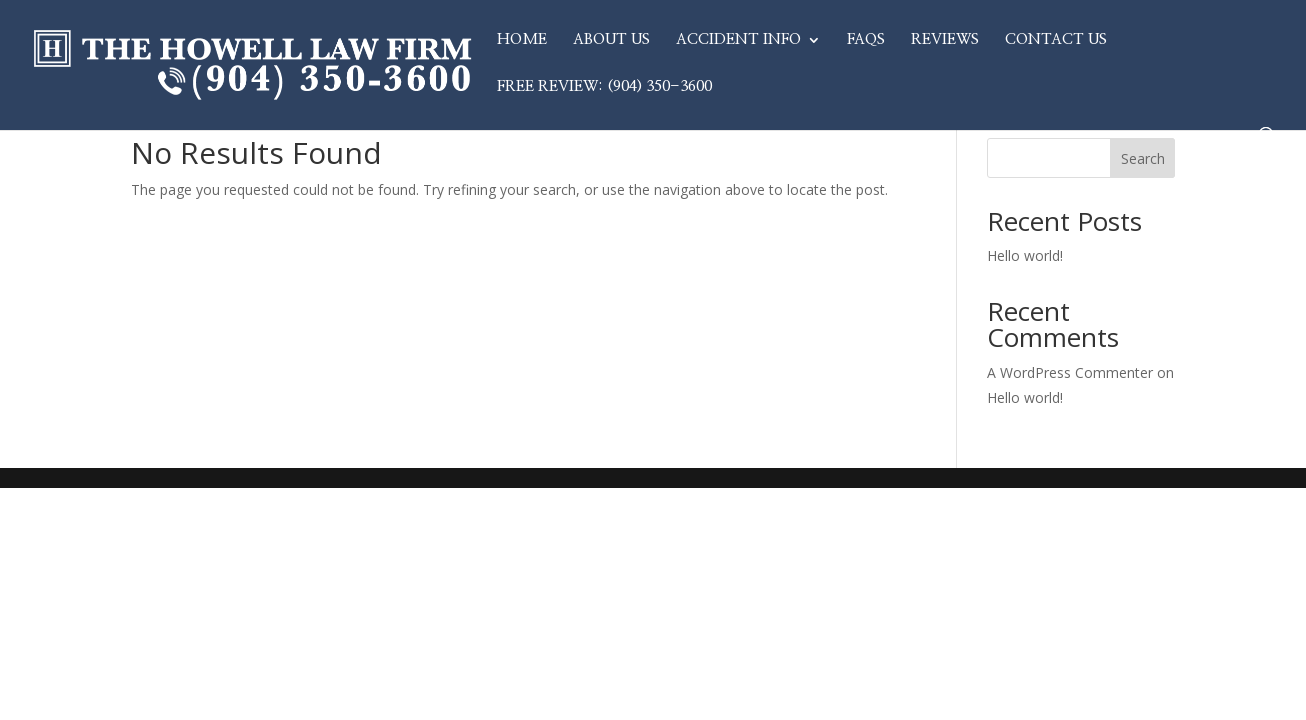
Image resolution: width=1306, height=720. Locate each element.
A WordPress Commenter (1070, 372)
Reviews (945, 40)
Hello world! (1025, 255)
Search (1143, 158)
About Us (611, 40)
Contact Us (1056, 40)
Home (522, 40)
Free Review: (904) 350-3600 (604, 87)
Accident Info (738, 40)
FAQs (866, 40)
